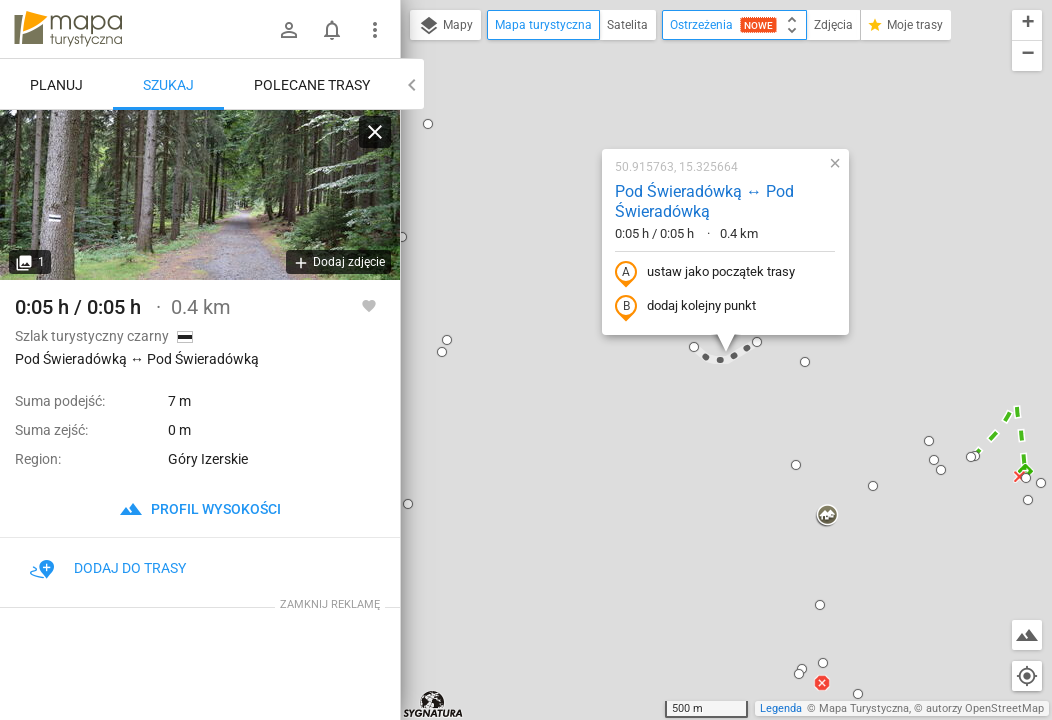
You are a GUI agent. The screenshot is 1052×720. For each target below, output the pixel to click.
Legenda (781, 708)
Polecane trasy (312, 85)
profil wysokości (200, 509)
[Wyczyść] (375, 132)
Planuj (56, 85)
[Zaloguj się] (289, 30)
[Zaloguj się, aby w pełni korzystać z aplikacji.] (369, 305)
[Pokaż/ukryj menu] (375, 30)
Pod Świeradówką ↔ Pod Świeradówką (704, 202)
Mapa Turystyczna (864, 708)
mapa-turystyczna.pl (68, 29)
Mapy (445, 26)
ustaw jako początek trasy (705, 273)
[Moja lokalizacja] (1027, 676)
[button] (402, 237)
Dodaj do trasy (108, 568)
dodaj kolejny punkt (685, 307)
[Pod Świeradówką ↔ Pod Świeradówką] (200, 195)
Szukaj (168, 85)
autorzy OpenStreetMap (985, 708)
